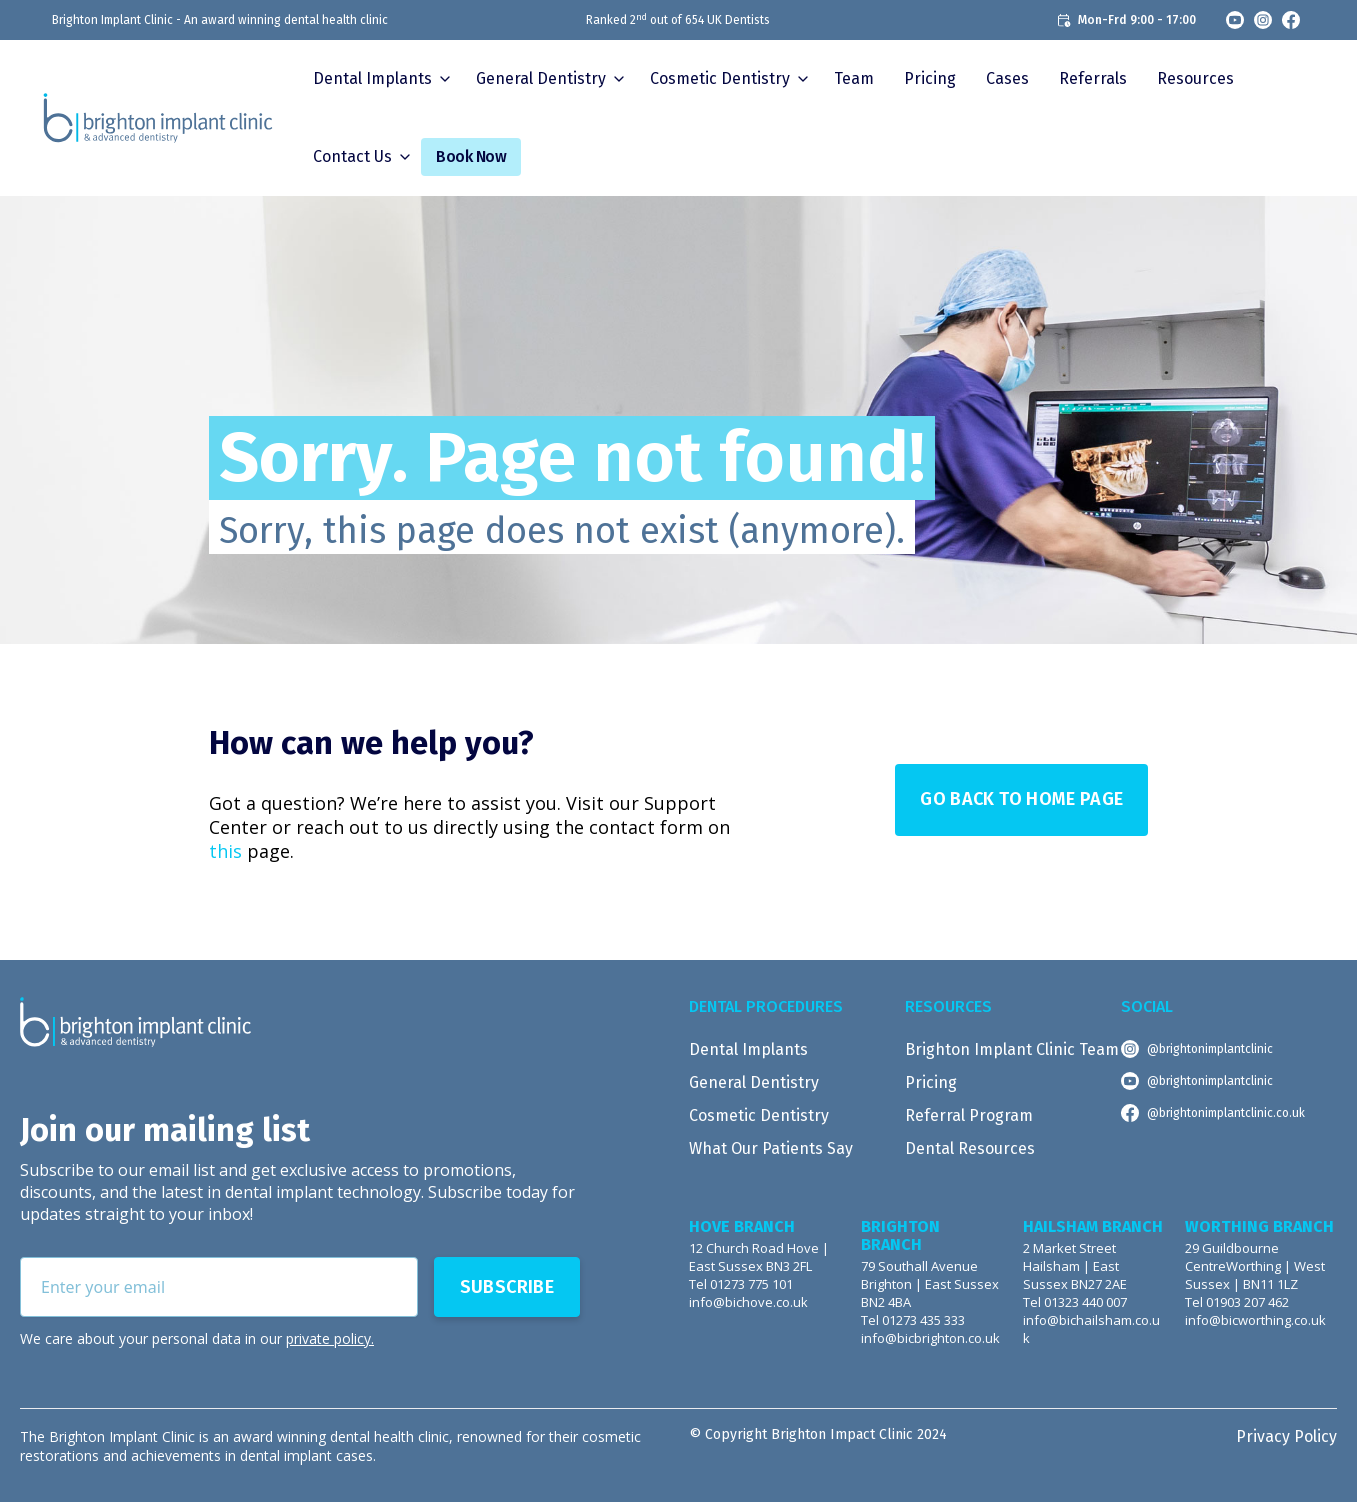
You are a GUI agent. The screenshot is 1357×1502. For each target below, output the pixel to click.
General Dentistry (754, 1082)
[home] (158, 118)
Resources (1195, 78)
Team (854, 78)
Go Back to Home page (1021, 799)
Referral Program (969, 1115)
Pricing (930, 78)
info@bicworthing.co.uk (1255, 1320)
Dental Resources (970, 1148)
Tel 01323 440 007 (1075, 1302)
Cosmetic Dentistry (759, 1115)
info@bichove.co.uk (748, 1302)
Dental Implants (372, 78)
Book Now (471, 156)
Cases (1007, 78)
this (225, 851)
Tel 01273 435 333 (913, 1320)
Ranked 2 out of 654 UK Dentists (678, 20)
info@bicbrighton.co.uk (930, 1338)
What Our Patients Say (771, 1148)
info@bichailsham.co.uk (1091, 1329)
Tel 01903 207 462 (1237, 1302)
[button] (379, 79)
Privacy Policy (1286, 1436)
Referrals (1093, 78)
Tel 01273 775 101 (741, 1284)
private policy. (330, 1338)
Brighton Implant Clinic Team (1012, 1049)
